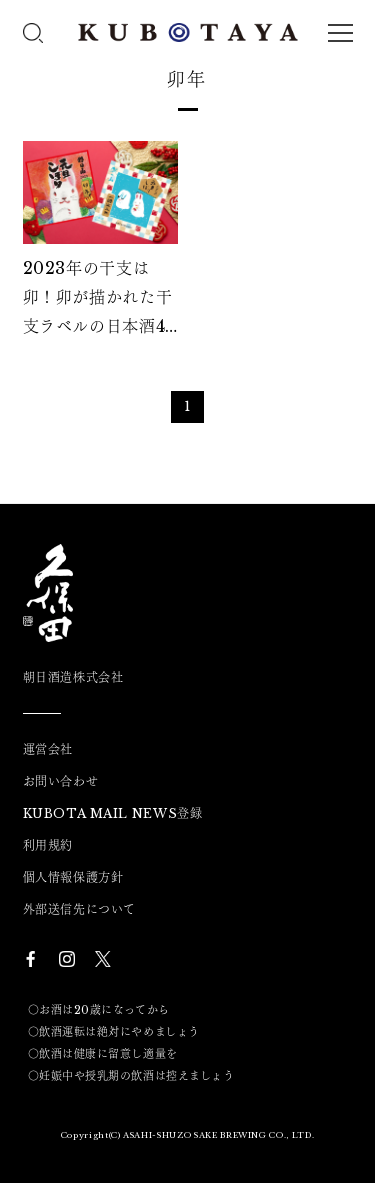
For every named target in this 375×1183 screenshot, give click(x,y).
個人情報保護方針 (73, 878)
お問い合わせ (61, 782)
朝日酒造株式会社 (73, 678)
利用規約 (48, 846)
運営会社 (48, 750)
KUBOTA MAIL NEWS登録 (113, 814)
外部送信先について (79, 910)
